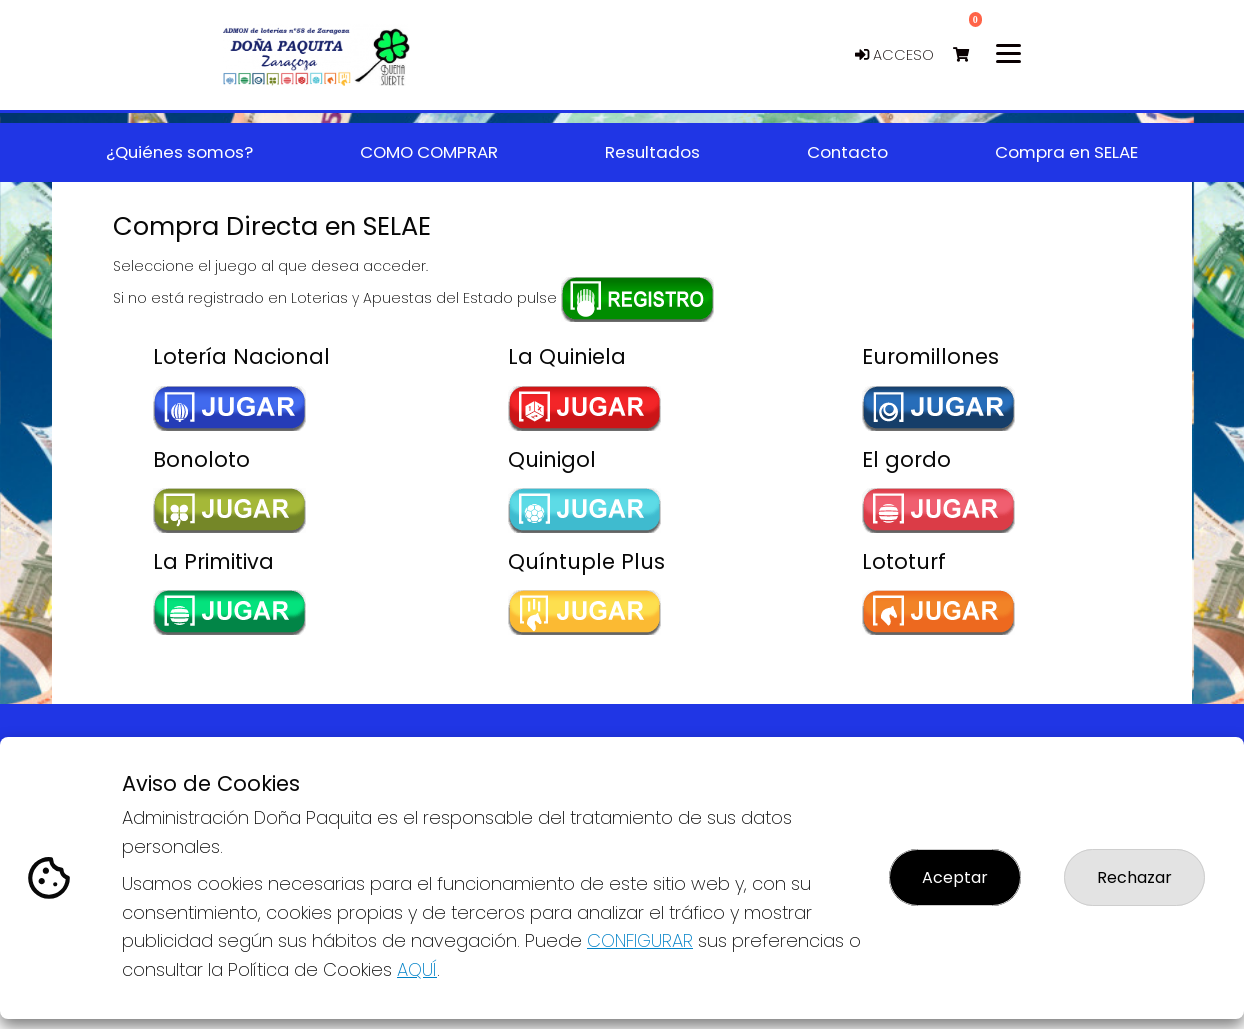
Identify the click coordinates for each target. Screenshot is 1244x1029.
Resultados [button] (652, 152)
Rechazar (1134, 877)
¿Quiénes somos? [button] (179, 152)
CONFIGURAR (640, 940)
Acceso (894, 55)
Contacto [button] (847, 152)
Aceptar (955, 877)
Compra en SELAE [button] (1066, 152)
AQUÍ (417, 969)
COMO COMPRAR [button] (429, 152)
